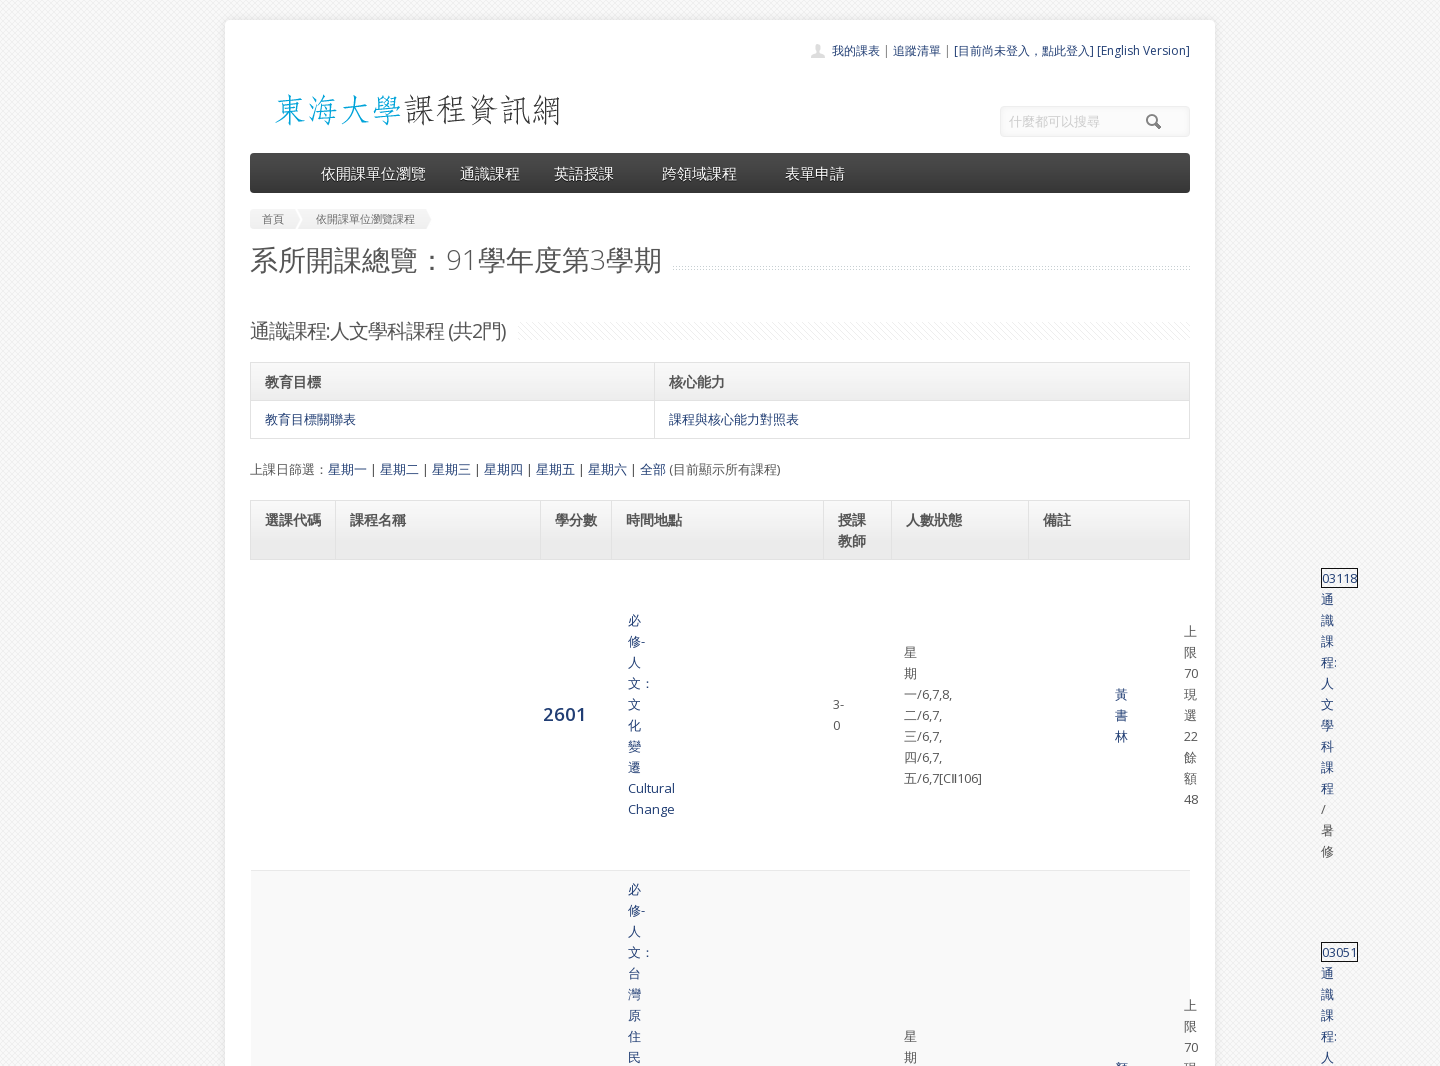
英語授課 (591, 173)
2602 (287, 667)
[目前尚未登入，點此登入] (1024, 50)
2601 (287, 587)
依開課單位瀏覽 (373, 173)
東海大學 (267, 1045)
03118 (1060, 578)
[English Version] (1143, 50)
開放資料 (668, 967)
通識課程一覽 (680, 901)
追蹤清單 (917, 50)
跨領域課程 (706, 173)
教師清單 (668, 989)
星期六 (607, 469)
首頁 (656, 857)
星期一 (347, 469)
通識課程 (490, 173)
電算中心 (522, 1045)
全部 (653, 469)
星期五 (555, 469)
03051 (1060, 658)
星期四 (503, 469)
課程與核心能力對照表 (734, 419)
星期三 (451, 469)
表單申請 (815, 173)
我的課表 (856, 50)
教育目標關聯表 (310, 419)
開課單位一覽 (680, 879)
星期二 (399, 469)
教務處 (585, 1045)
